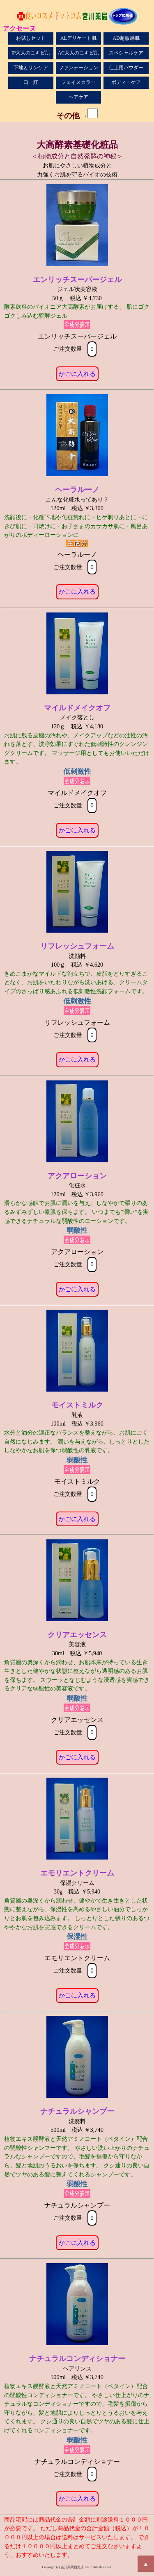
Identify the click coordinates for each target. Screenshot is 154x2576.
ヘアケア (78, 97)
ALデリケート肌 (78, 38)
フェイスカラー (78, 82)
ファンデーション (78, 67)
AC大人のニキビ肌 (78, 53)
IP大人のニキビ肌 (31, 53)
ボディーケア (126, 82)
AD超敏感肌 (126, 38)
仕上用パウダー (126, 67)
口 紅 (30, 82)
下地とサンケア (31, 67)
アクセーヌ (19, 28)
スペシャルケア (126, 53)
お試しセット (31, 38)
